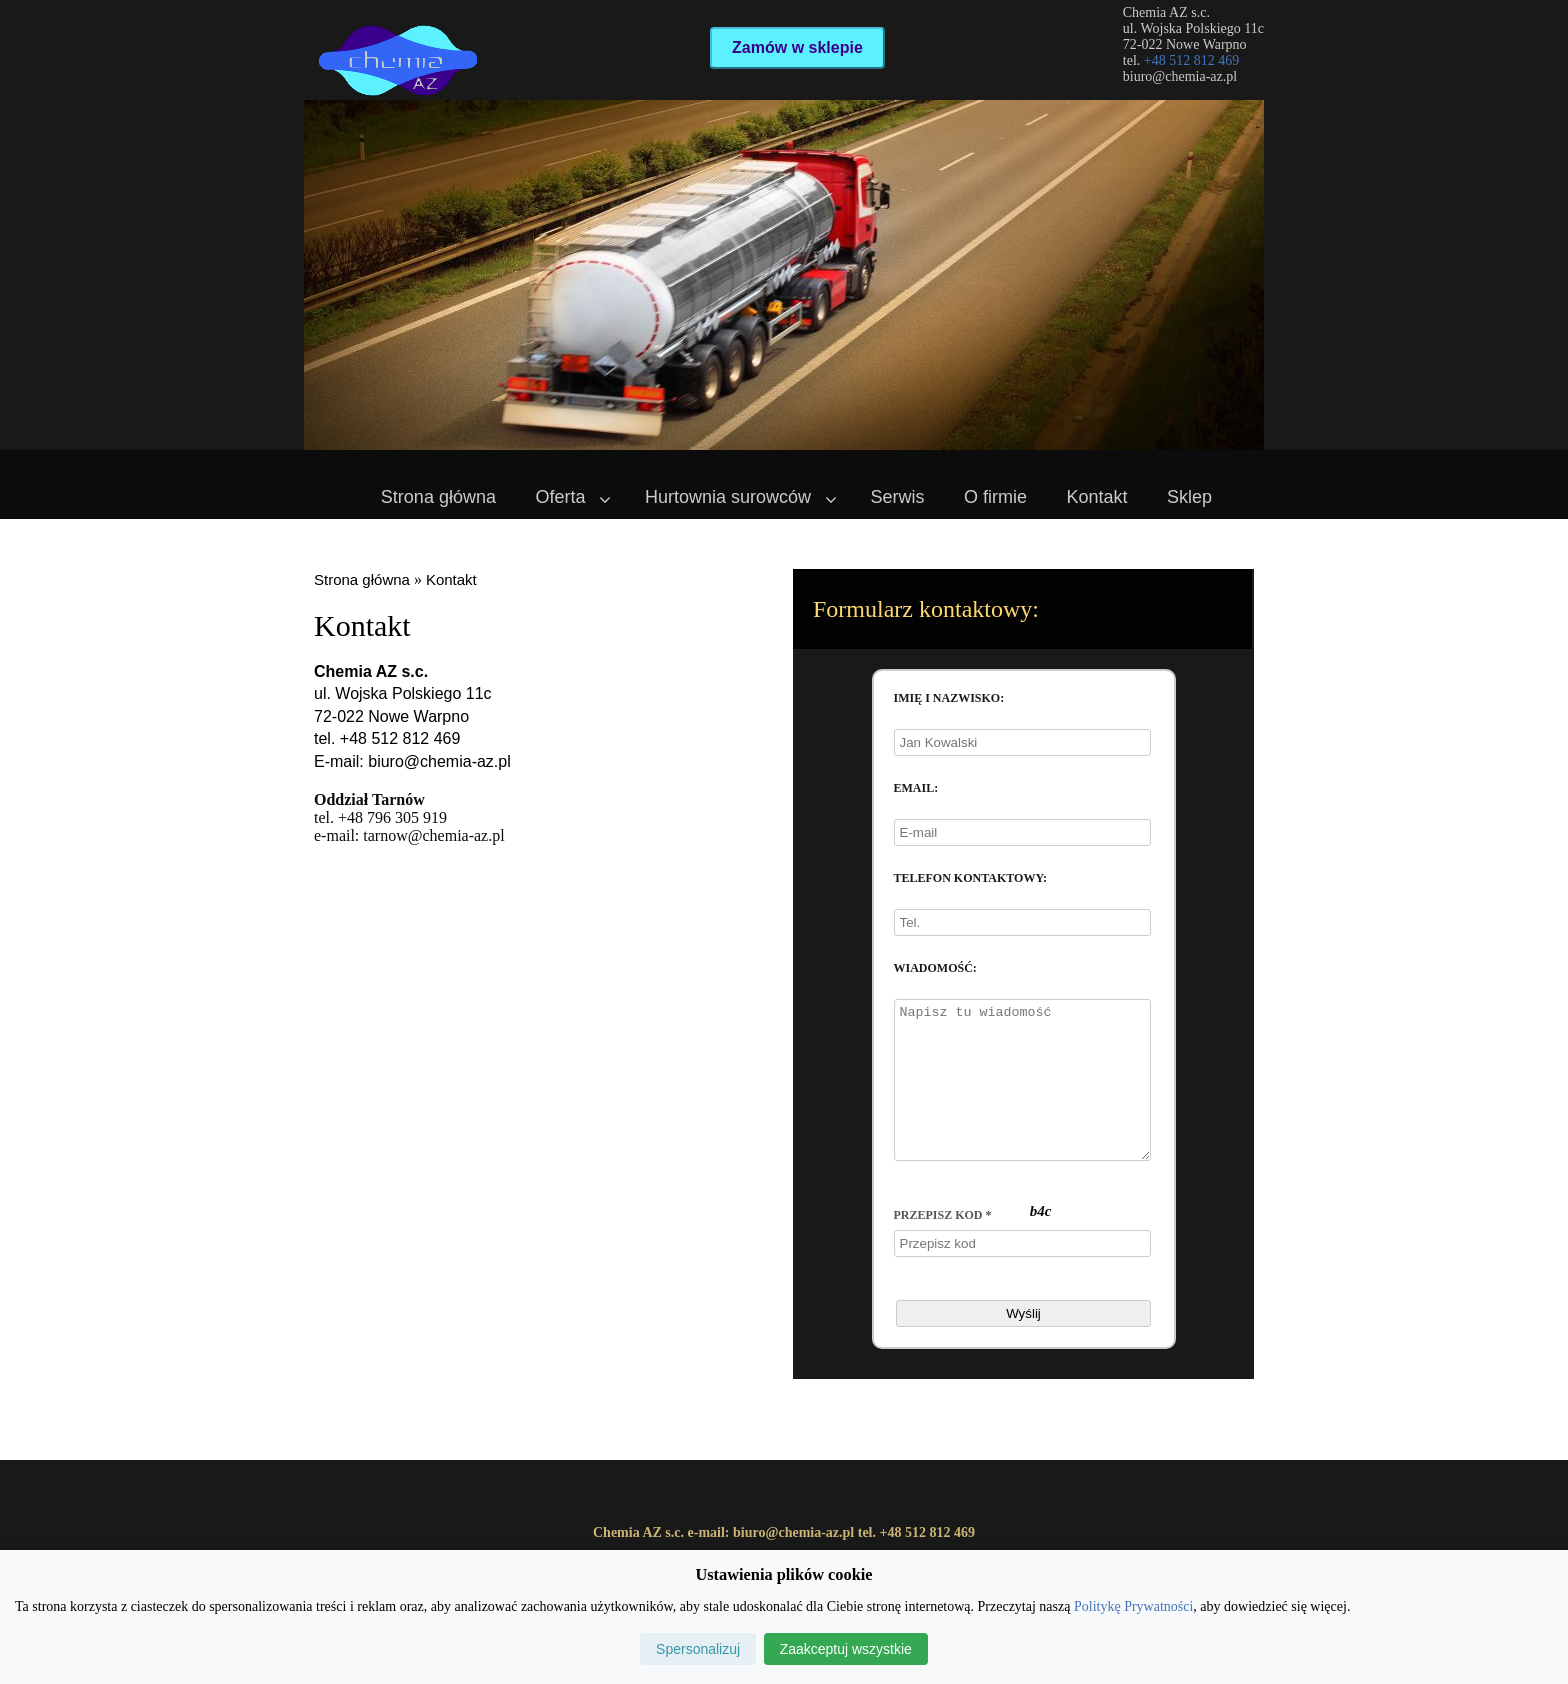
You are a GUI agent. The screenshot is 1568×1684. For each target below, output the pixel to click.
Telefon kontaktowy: (970, 878)
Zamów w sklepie (797, 47)
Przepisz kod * (943, 1245)
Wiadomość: (935, 968)
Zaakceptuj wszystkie (846, 1649)
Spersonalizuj (698, 1649)
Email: (916, 788)
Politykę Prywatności (1133, 1606)
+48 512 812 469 (1191, 60)
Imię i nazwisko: (949, 698)
